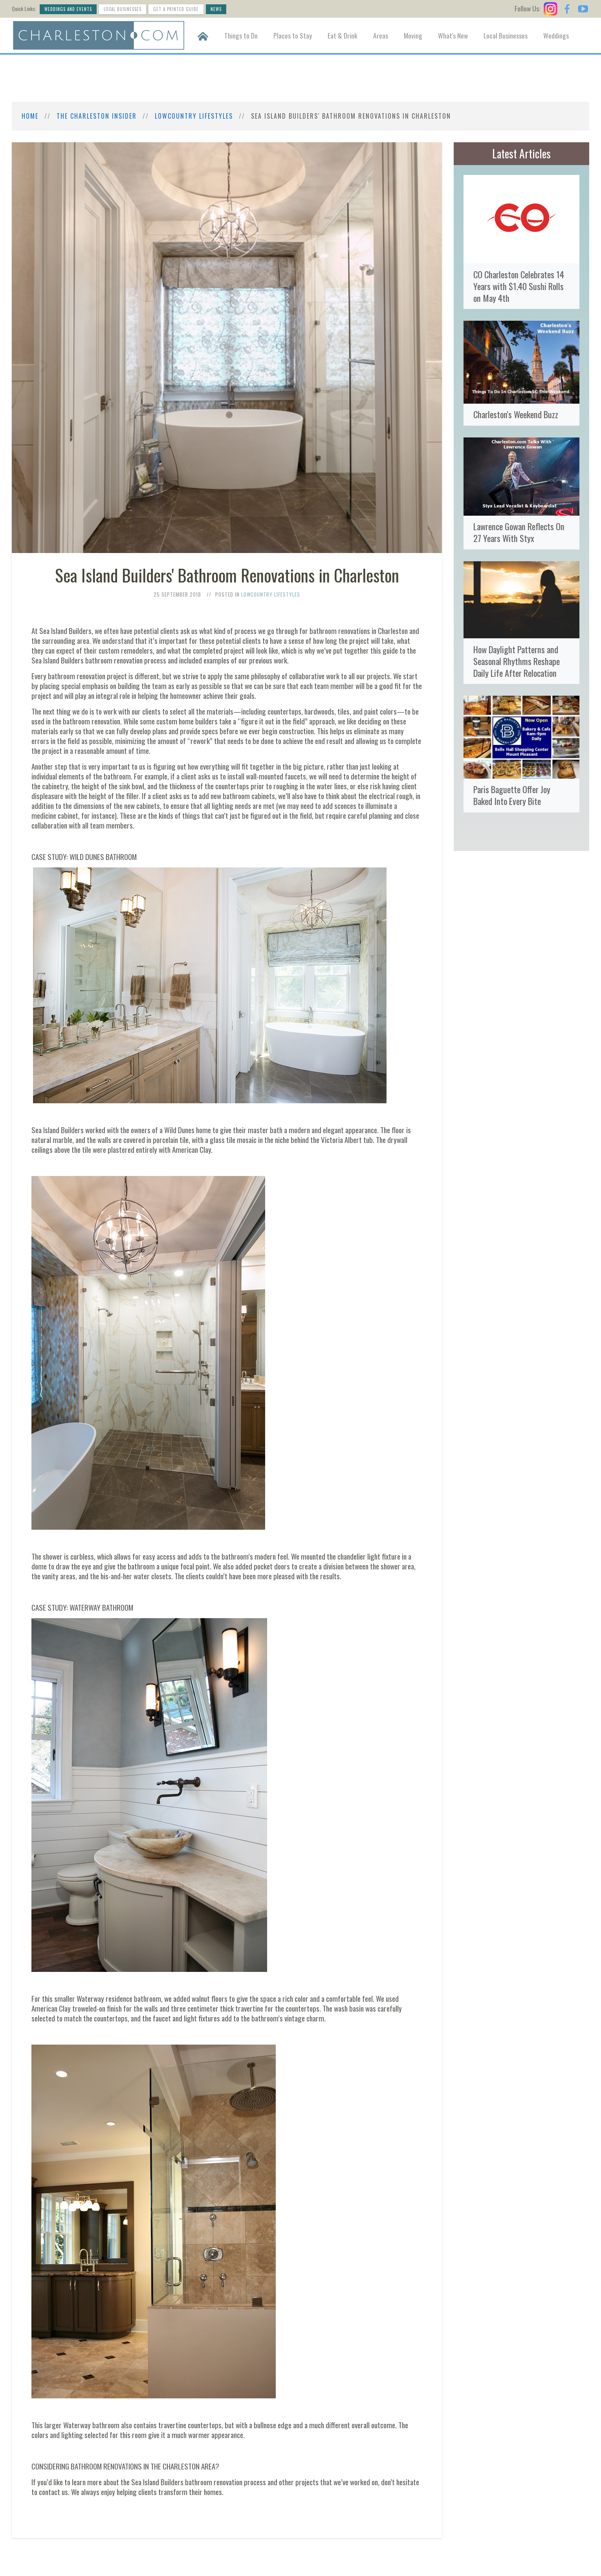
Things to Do (241, 35)
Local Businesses (122, 9)
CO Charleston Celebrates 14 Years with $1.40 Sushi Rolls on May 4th (518, 286)
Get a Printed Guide (176, 9)
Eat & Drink (342, 35)
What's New (453, 35)
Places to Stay (292, 35)
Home (30, 116)
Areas (380, 35)
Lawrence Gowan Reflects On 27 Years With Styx (518, 532)
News (216, 9)
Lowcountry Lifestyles (194, 116)
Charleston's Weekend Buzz (515, 414)
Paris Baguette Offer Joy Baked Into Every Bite (511, 795)
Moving (413, 35)
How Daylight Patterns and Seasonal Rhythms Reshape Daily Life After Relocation (516, 661)
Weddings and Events (68, 9)
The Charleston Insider (97, 116)
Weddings (556, 35)
